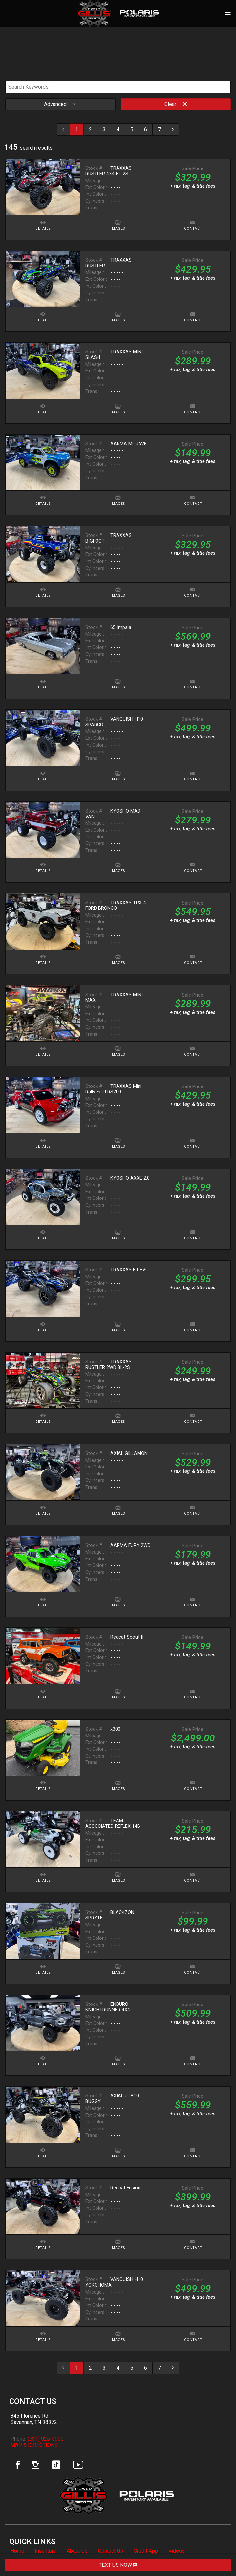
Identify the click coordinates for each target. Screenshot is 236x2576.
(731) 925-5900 (46, 2439)
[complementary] (216, 2556)
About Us (77, 2551)
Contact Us (110, 2551)
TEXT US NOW (118, 2565)
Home (17, 2551)
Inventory (45, 2551)
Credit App (146, 2551)
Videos (176, 2551)
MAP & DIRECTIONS (34, 2445)
